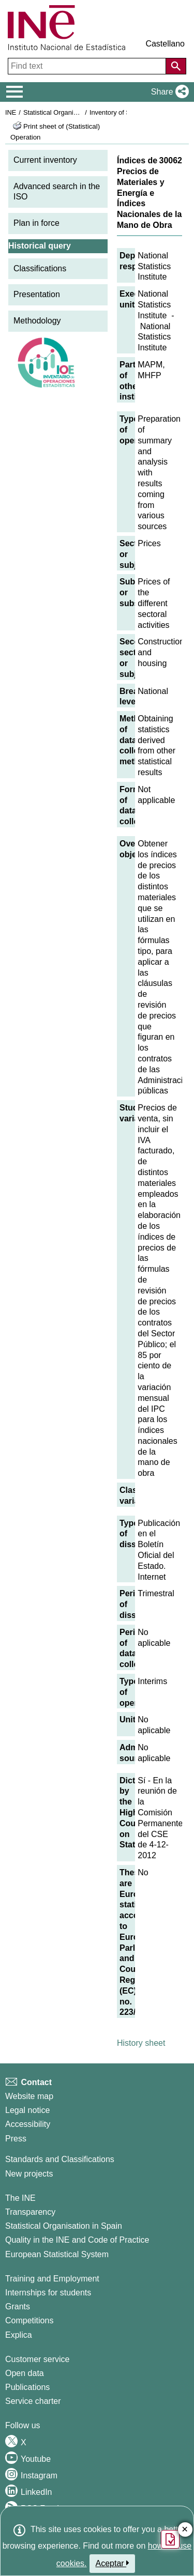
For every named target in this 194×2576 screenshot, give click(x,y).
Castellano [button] (165, 43)
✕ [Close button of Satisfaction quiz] (185, 2529)
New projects (29, 2173)
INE (10, 112)
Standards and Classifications (59, 2159)
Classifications (39, 268)
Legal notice (27, 2110)
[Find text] (88, 66)
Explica (18, 2335)
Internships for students (48, 2292)
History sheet (141, 2043)
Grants (17, 2306)
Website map (29, 2096)
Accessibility (27, 2124)
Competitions (29, 2320)
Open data (24, 2373)
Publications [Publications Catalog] (27, 2387)
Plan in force (36, 223)
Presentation (36, 294)
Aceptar (112, 2563)
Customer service (37, 2359)
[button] (168, 92)
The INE (20, 2198)
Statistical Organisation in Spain (70, 112)
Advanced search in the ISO (56, 192)
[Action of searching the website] (176, 66)
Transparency (30, 2212)
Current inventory (45, 160)
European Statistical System (57, 2254)
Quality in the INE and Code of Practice (77, 2239)
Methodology (37, 320)
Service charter (33, 2401)
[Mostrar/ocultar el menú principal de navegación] (14, 92)
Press (15, 2138)
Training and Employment (52, 2278)
